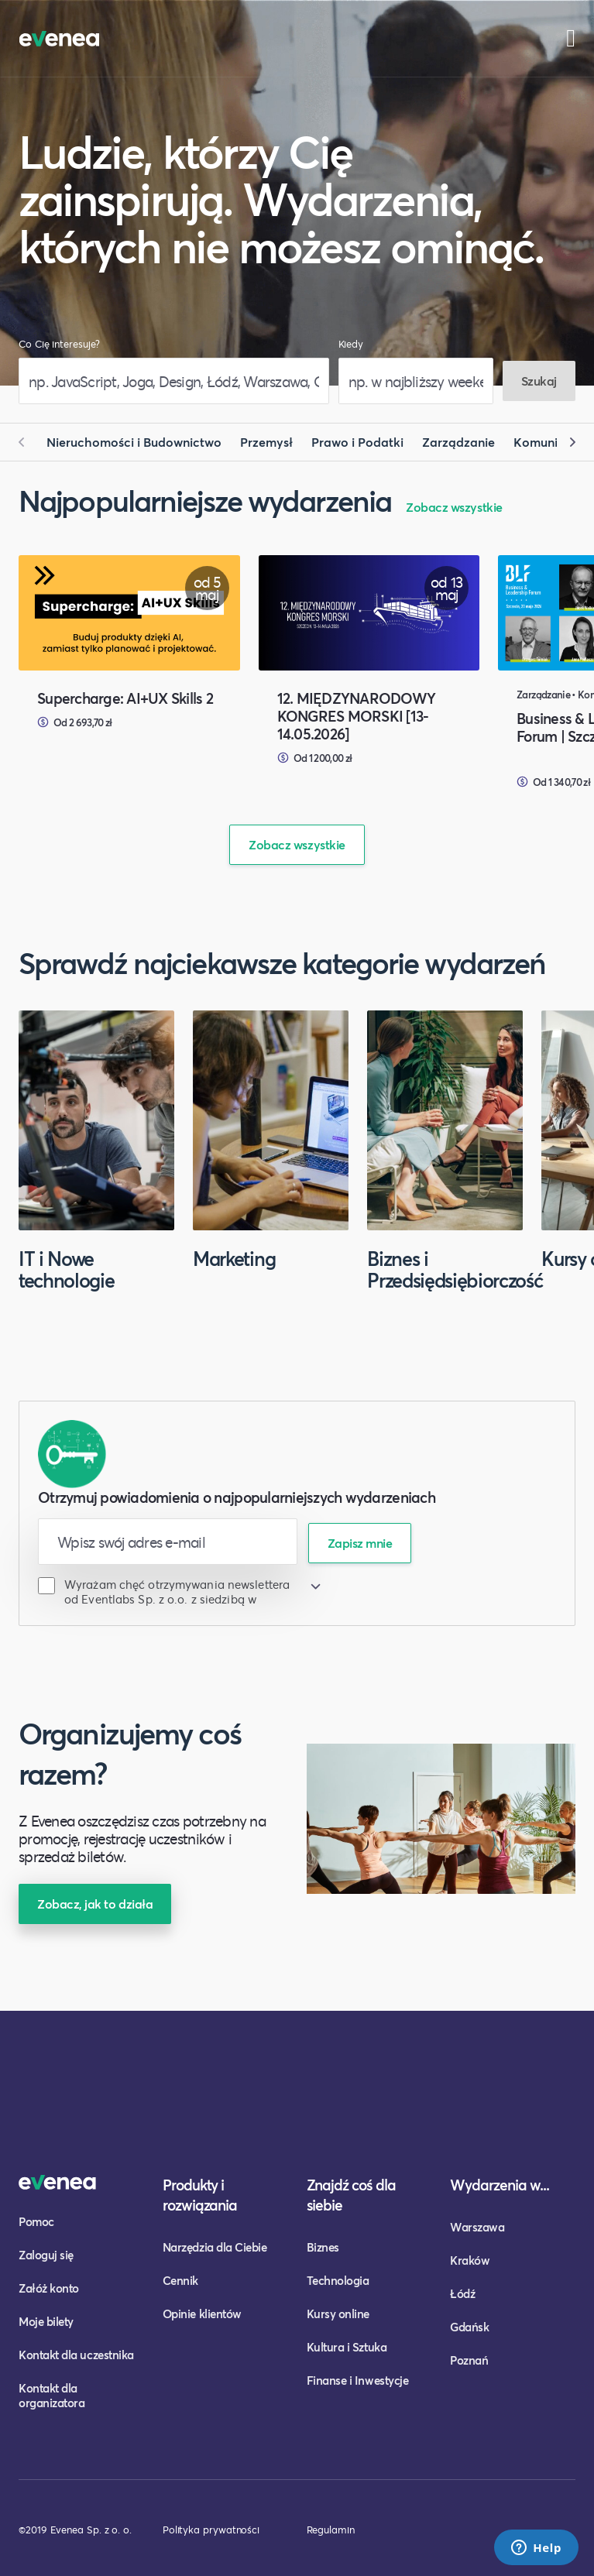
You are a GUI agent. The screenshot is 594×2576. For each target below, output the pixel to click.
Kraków (469, 2260)
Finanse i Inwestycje (358, 2380)
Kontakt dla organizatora (51, 2395)
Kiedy (351, 344)
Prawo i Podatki (357, 442)
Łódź (462, 2293)
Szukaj (539, 380)
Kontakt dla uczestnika (76, 2354)
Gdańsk (469, 2326)
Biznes (323, 2247)
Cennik (180, 2280)
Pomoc (36, 2221)
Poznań (469, 2360)
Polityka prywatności (211, 2530)
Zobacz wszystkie (454, 507)
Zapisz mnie (360, 1543)
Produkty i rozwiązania (200, 2194)
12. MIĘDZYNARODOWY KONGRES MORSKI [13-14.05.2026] (356, 716)
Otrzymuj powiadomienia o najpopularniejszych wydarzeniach (236, 1497)
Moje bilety (46, 2321)
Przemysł (266, 442)
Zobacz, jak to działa (95, 1903)
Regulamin (331, 2530)
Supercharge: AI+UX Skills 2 (125, 698)
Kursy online (338, 2313)
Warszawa (477, 2227)
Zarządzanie (458, 442)
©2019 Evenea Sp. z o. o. (75, 2530)
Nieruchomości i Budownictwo (133, 442)
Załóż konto (49, 2288)
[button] (28, 442)
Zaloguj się (46, 2254)
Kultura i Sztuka (347, 2347)
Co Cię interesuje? (59, 344)
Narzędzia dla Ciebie (215, 2247)
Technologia (338, 2280)
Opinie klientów (202, 2313)
